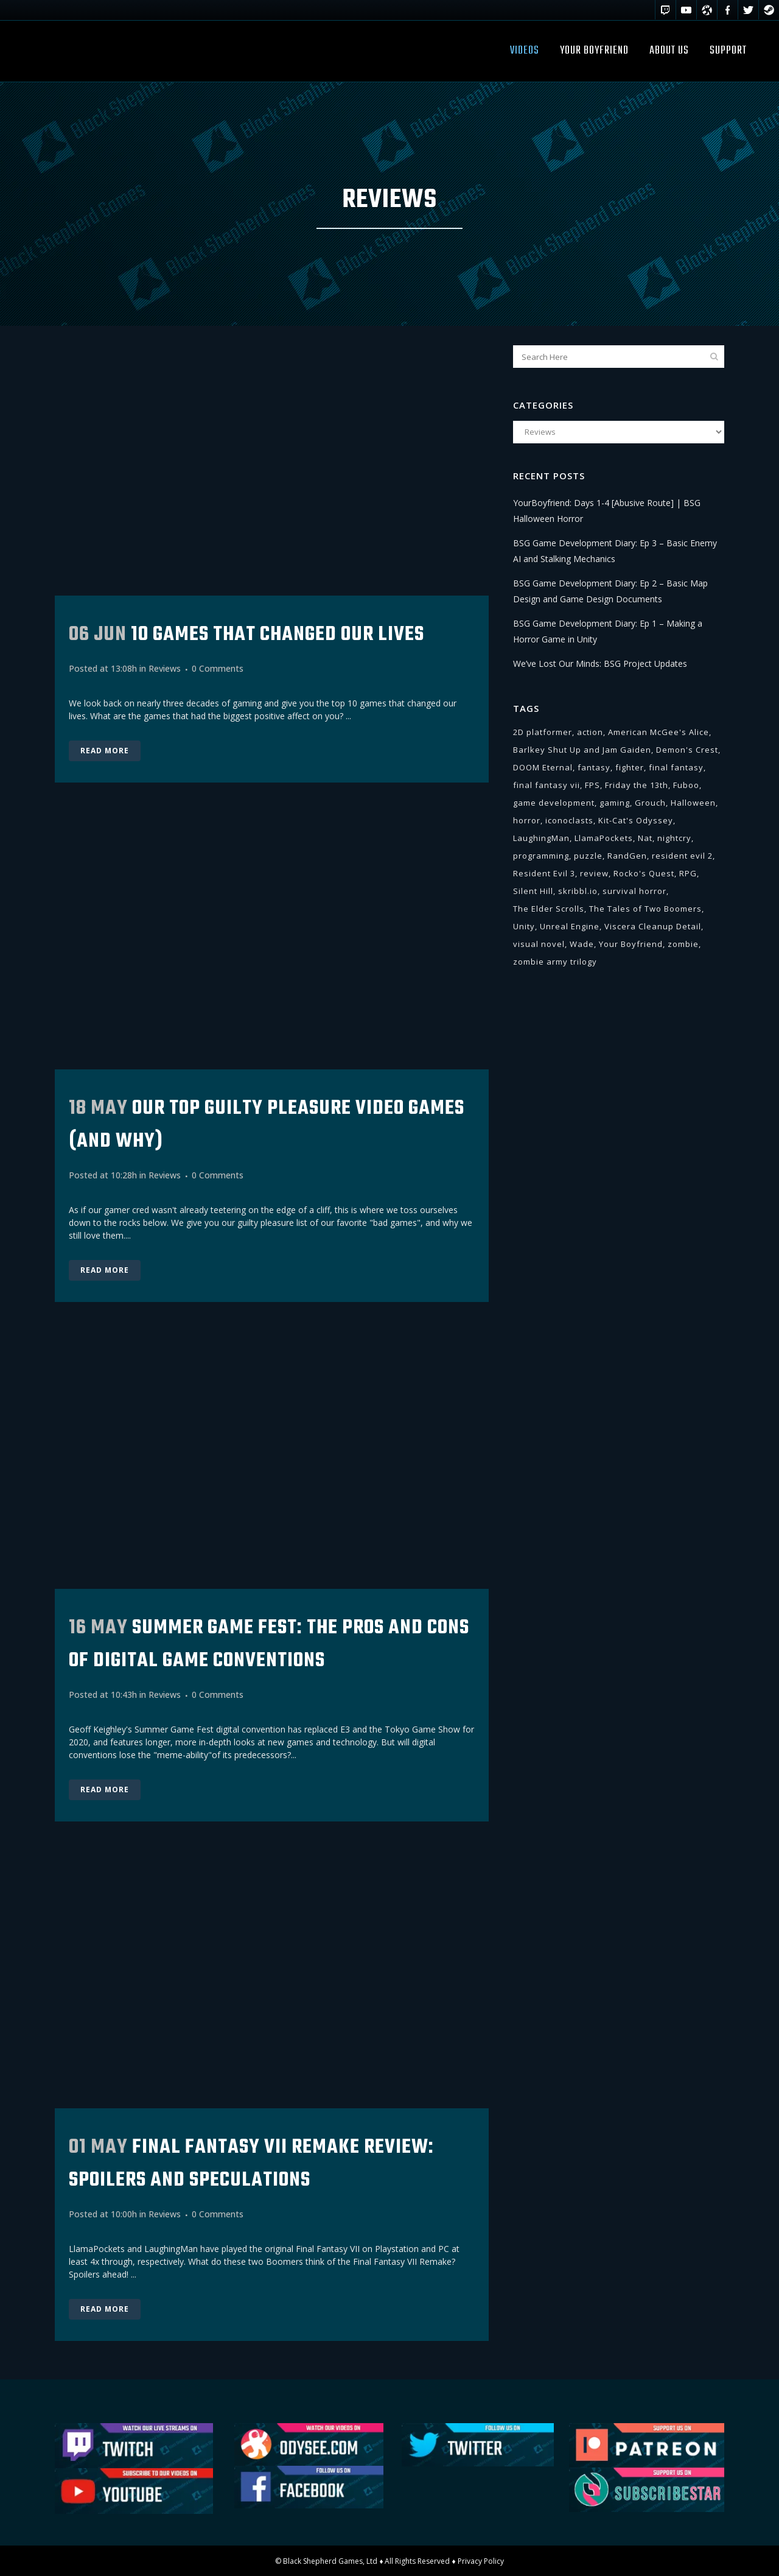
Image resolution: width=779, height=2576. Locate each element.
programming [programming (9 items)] (541, 855)
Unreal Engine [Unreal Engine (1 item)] (569, 926)
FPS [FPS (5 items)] (592, 784)
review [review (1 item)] (594, 873)
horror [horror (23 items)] (526, 820)
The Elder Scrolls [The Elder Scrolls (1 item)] (548, 908)
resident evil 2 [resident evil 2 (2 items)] (682, 855)
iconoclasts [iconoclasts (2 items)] (569, 820)
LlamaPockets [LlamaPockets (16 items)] (604, 837)
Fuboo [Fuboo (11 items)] (686, 784)
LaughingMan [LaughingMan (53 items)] (541, 837)
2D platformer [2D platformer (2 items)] (542, 732)
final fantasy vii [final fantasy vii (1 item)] (546, 784)
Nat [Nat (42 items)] (645, 837)
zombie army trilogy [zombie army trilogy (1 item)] (555, 961)
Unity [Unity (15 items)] (524, 926)
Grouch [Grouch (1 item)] (650, 802)
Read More (104, 750)
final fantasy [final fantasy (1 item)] (676, 767)
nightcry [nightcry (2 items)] (674, 837)
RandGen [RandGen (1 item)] (627, 855)
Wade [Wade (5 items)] (582, 943)
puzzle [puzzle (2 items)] (588, 855)
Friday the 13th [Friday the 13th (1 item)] (636, 784)
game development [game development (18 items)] (554, 802)
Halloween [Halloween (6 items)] (693, 802)
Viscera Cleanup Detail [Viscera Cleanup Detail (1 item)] (652, 926)
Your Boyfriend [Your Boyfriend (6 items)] (631, 943)
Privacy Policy (481, 2560)
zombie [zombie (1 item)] (683, 943)
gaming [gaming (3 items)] (614, 802)
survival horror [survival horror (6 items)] (634, 890)
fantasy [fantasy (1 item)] (594, 767)
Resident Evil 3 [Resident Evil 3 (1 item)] (544, 873)
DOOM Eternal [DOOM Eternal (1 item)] (543, 767)
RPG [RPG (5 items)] (688, 873)
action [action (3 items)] (590, 732)
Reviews (164, 668)
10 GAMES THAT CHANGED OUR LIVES (277, 634)
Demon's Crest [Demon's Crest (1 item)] (687, 749)
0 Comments (217, 668)
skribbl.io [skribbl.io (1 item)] (578, 890)
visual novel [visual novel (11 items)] (539, 943)
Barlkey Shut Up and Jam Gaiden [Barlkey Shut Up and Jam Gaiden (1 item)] (582, 749)
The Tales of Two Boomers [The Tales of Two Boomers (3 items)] (645, 908)
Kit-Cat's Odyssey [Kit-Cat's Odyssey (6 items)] (635, 820)
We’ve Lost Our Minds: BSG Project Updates (600, 663)
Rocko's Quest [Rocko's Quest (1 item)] (643, 873)
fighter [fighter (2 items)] (629, 767)
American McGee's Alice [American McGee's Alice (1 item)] (658, 732)
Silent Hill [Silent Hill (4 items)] (533, 890)
